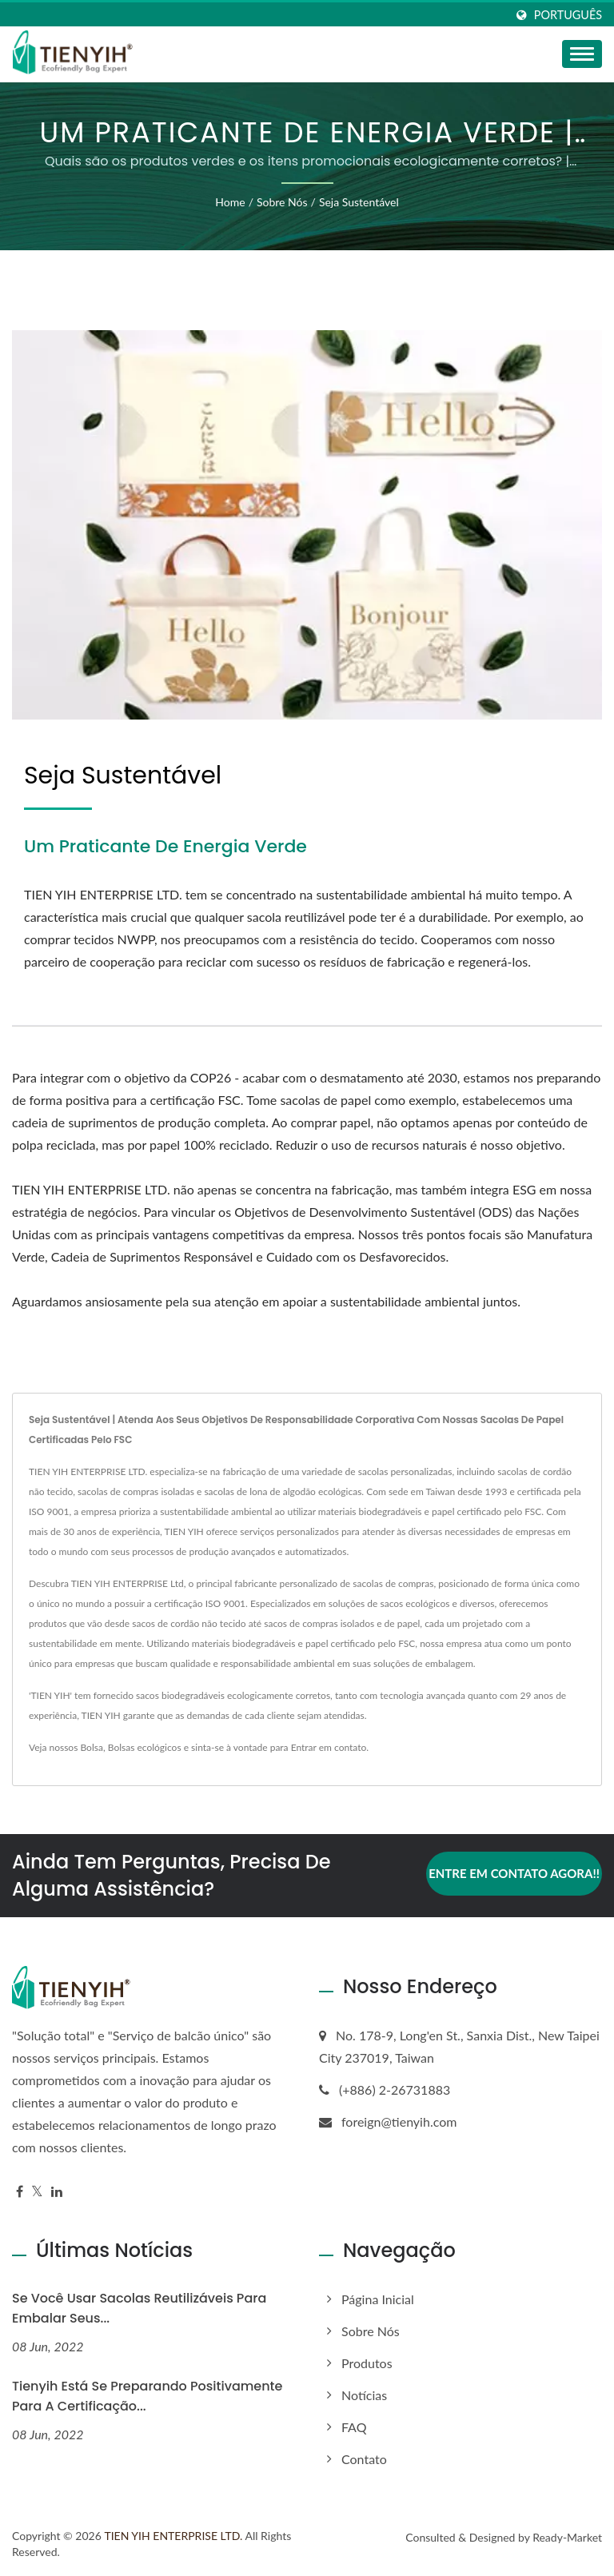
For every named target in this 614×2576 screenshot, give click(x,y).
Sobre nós (282, 202)
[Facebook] (19, 2192)
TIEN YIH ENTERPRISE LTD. (173, 2535)
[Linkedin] (56, 2192)
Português (568, 15)
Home (230, 202)
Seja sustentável (359, 202)
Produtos (367, 2363)
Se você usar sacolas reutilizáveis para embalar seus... (139, 2308)
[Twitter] (37, 2192)
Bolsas (121, 1747)
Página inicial (377, 2299)
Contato (364, 2458)
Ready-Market (567, 2537)
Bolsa (91, 1747)
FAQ (353, 2426)
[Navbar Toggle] (582, 54)
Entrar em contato (329, 1747)
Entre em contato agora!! (514, 1873)
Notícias (364, 2395)
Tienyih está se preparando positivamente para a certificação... (147, 2396)
